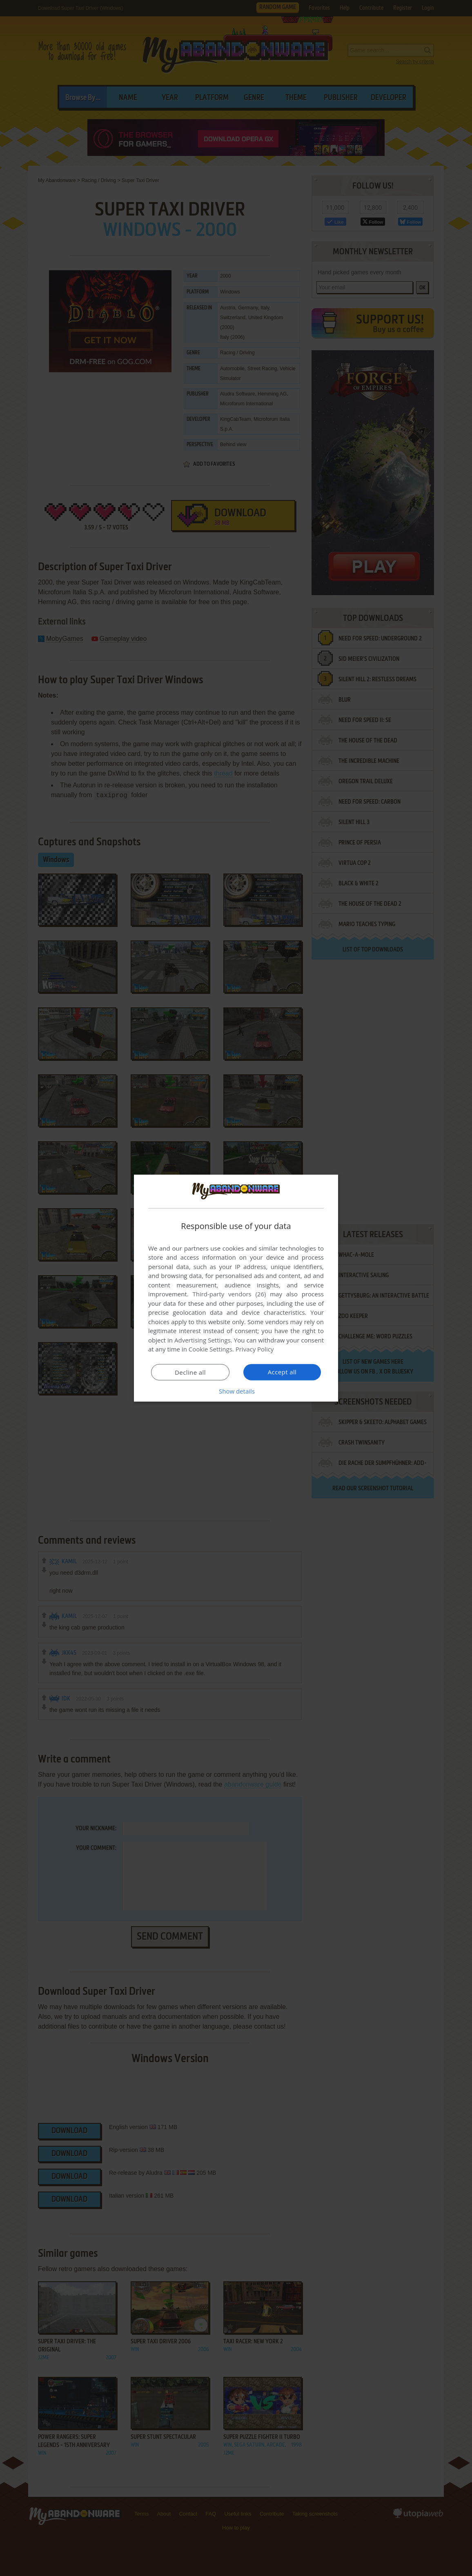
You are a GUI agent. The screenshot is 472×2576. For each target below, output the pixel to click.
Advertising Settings (202, 1340)
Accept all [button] (282, 1372)
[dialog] (236, 1287)
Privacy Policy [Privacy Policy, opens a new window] (255, 1349)
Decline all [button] (190, 1372)
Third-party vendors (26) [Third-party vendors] (229, 1294)
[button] (236, 1391)
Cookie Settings (210, 1349)
